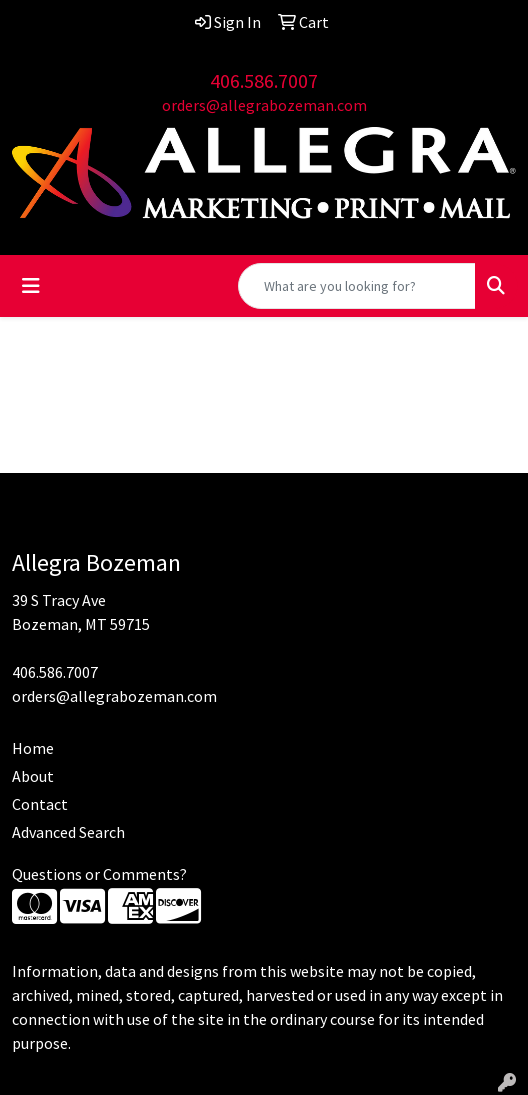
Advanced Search (68, 832)
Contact (40, 804)
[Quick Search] (357, 286)
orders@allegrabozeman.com (264, 105)
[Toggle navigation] (31, 286)
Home (33, 748)
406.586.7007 (264, 80)
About (33, 776)
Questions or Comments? (99, 874)
